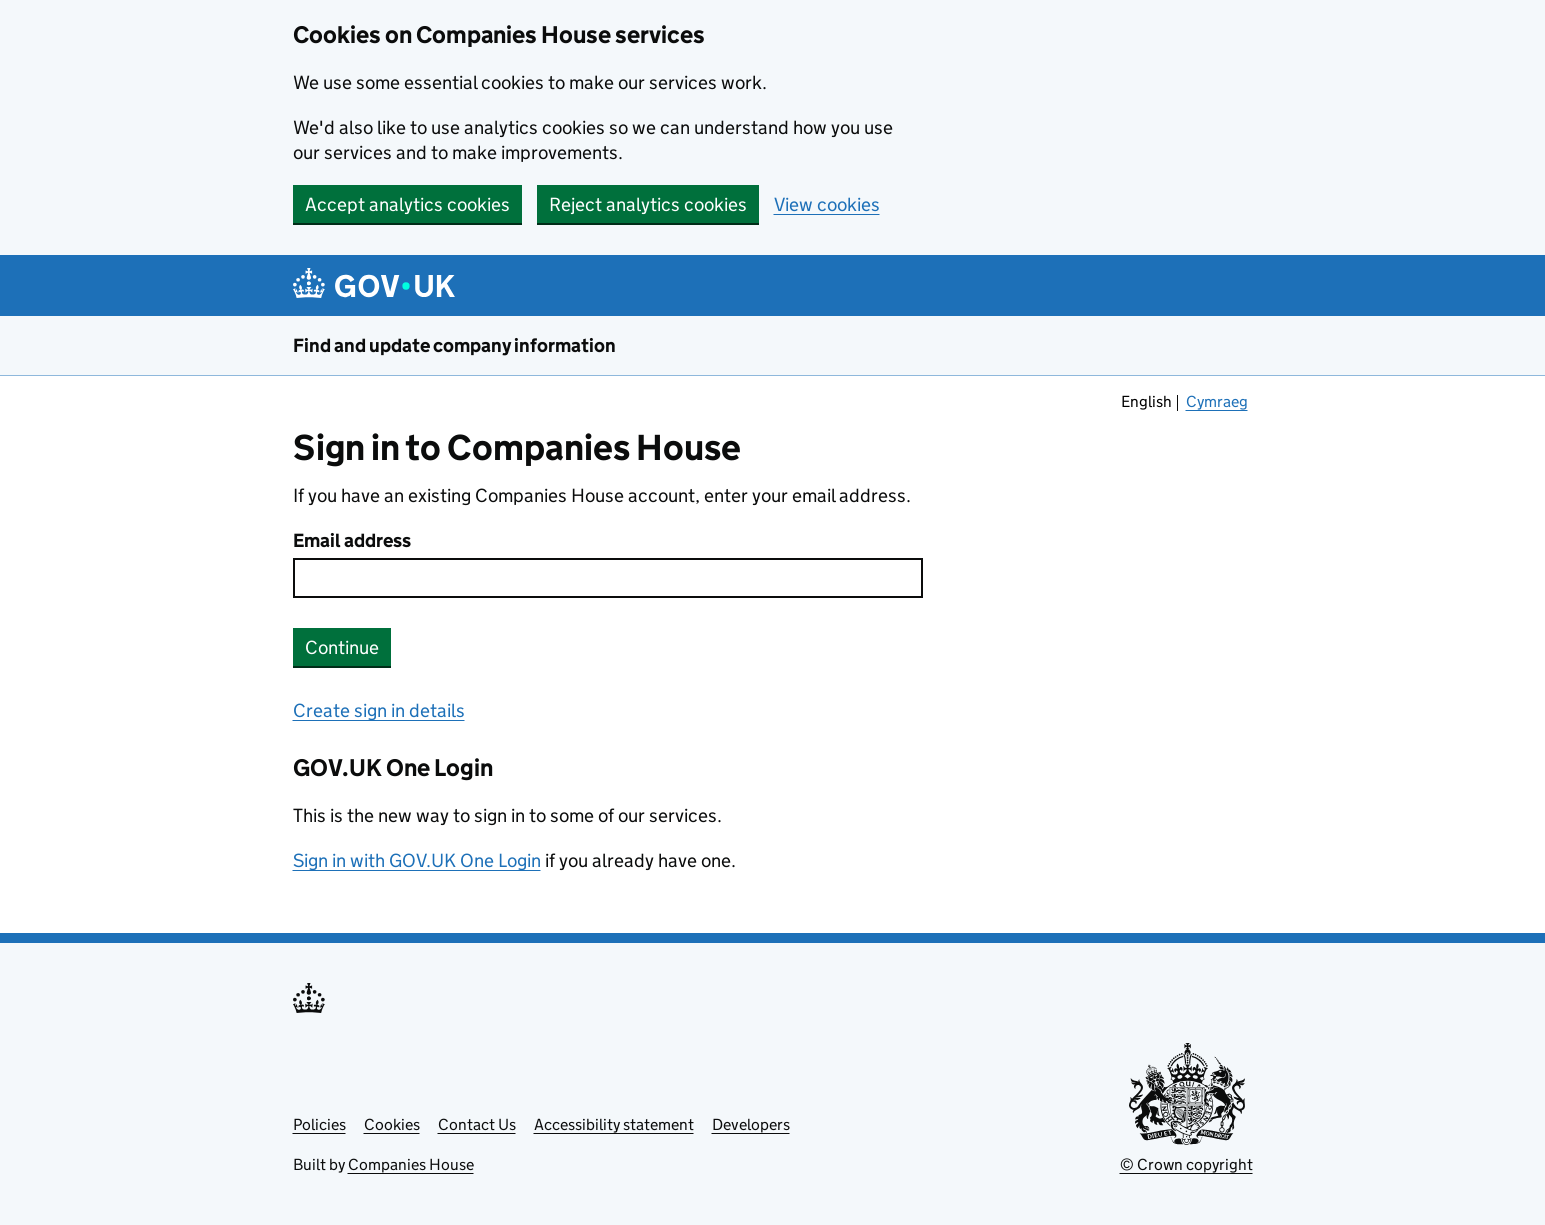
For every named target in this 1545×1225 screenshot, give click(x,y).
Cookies (392, 1124)
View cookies (827, 204)
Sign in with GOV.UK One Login (417, 860)
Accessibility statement (614, 1124)
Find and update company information (454, 345)
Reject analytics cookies (648, 204)
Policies (319, 1124)
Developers (751, 1124)
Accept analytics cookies (407, 204)
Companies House (411, 1164)
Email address (352, 540)
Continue (342, 647)
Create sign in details (379, 710)
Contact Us (477, 1124)
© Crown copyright (1186, 1164)
